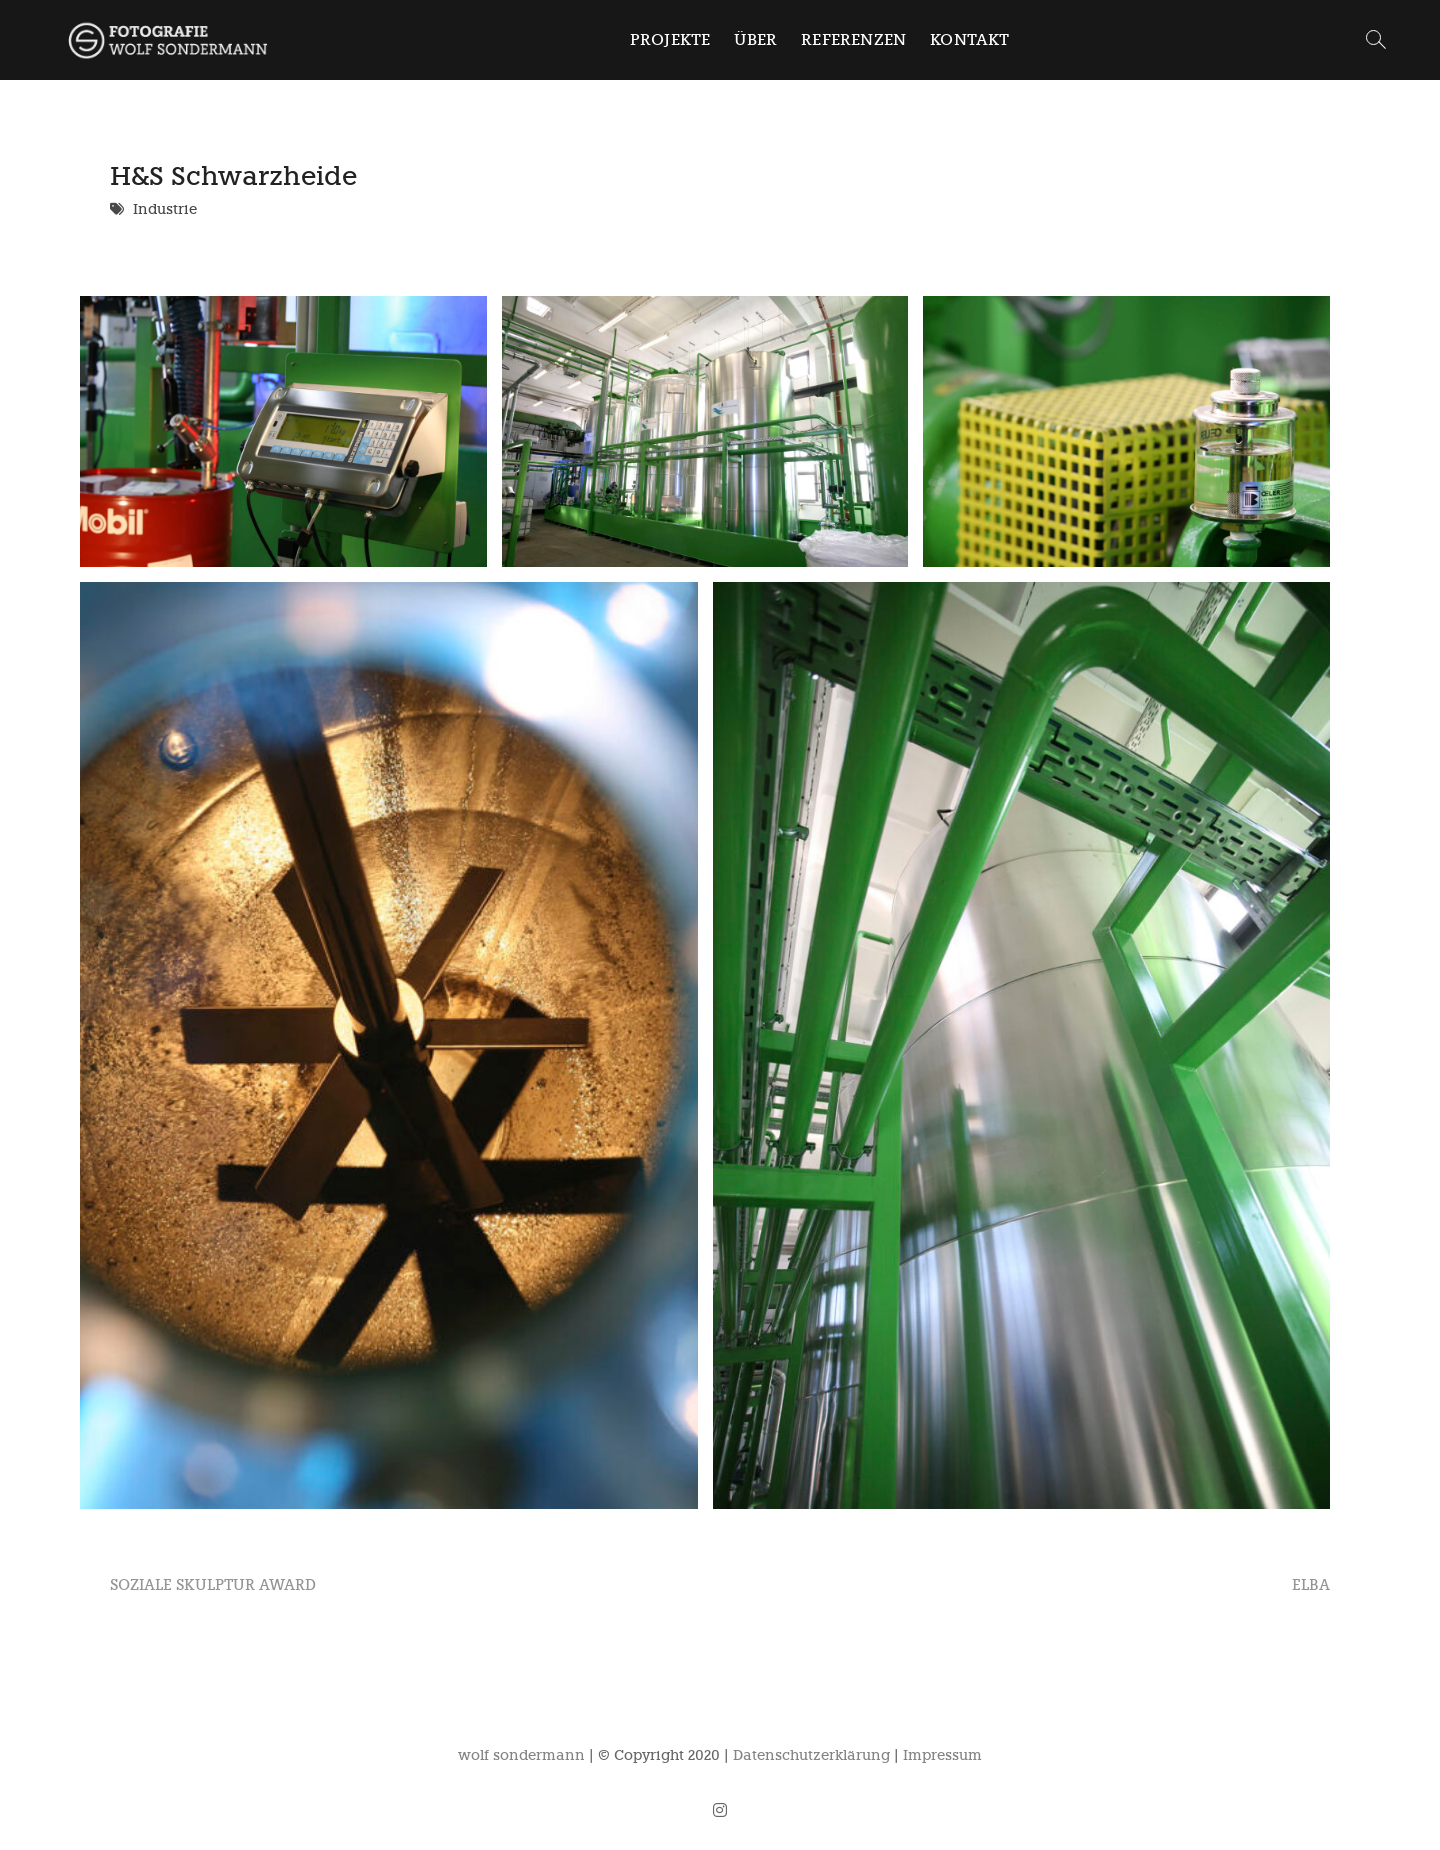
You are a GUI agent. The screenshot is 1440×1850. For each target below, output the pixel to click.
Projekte (670, 39)
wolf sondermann (521, 1755)
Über (755, 39)
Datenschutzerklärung (811, 1755)
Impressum (942, 1755)
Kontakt (969, 39)
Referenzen (853, 39)
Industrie (165, 209)
